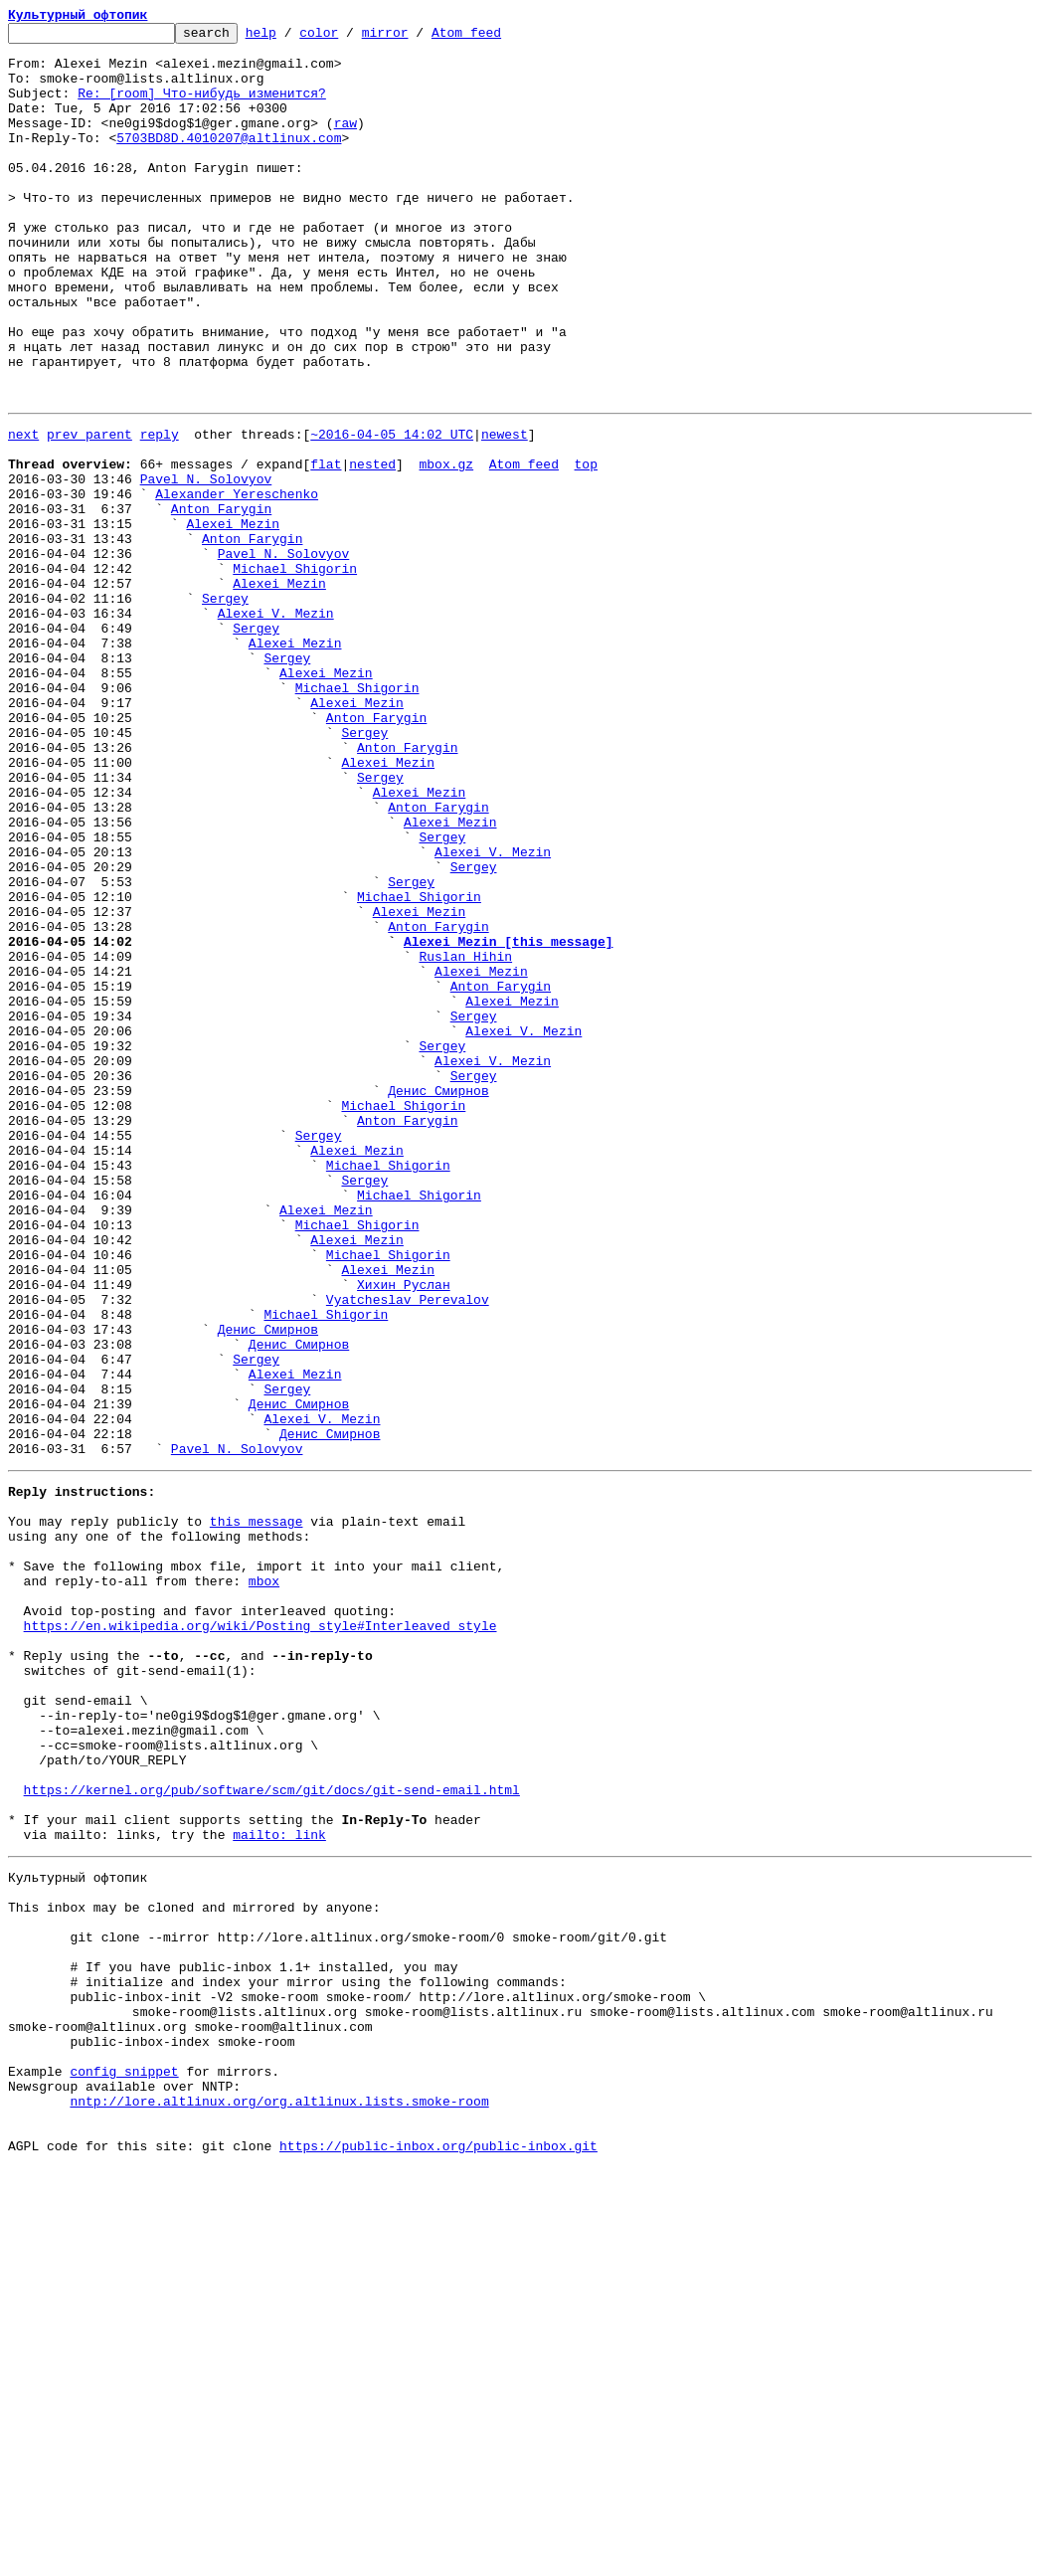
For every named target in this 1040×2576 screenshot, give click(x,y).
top (585, 547)
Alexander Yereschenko (236, 583)
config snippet (124, 2465)
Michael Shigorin (295, 672)
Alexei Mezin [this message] (508, 1120)
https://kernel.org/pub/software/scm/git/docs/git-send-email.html (272, 2132)
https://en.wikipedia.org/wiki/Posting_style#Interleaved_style (260, 1935)
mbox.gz (446, 547)
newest (504, 511)
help (291, 38)
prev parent (89, 511)
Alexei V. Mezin (276, 726)
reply (159, 511)
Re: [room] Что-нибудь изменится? (202, 107)
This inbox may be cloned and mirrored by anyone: (194, 2268)
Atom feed (497, 38)
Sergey (225, 708)
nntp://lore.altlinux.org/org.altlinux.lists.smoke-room (279, 2500)
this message (256, 1810)
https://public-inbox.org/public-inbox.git (438, 2554)
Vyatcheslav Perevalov (407, 1550)
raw (345, 143)
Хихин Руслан (403, 1532)
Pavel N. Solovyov (206, 565)
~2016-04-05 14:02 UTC (391, 511)
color (349, 38)
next (23, 511)
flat (325, 547)
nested (372, 547)
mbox (264, 1882)
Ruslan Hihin (465, 1138)
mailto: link (279, 2186)
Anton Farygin (221, 601)
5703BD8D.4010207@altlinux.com (228, 161)
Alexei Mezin (232, 619)
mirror (416, 38)
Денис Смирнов (438, 1299)
